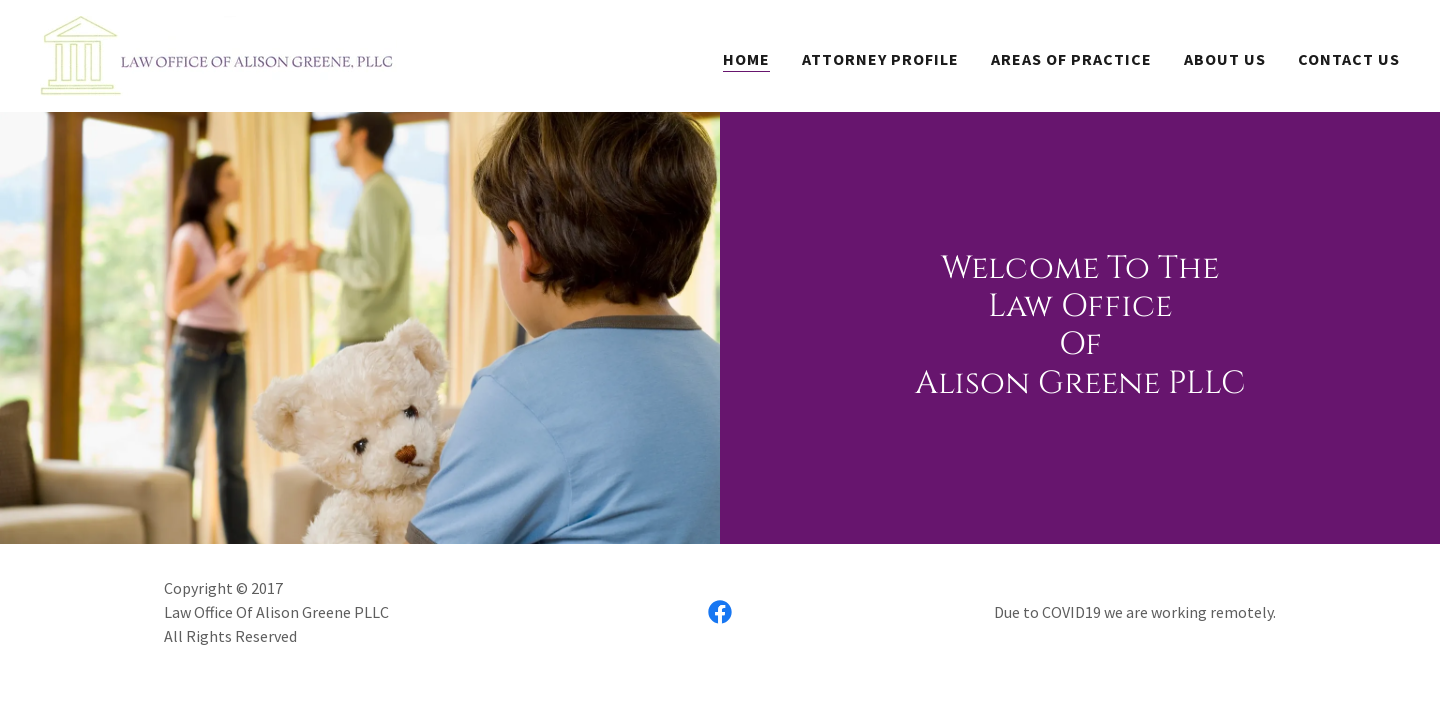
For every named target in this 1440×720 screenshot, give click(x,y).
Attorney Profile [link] (880, 59)
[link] (218, 54)
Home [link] (746, 59)
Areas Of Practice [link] (1071, 59)
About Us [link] (1225, 59)
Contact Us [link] (1349, 59)
